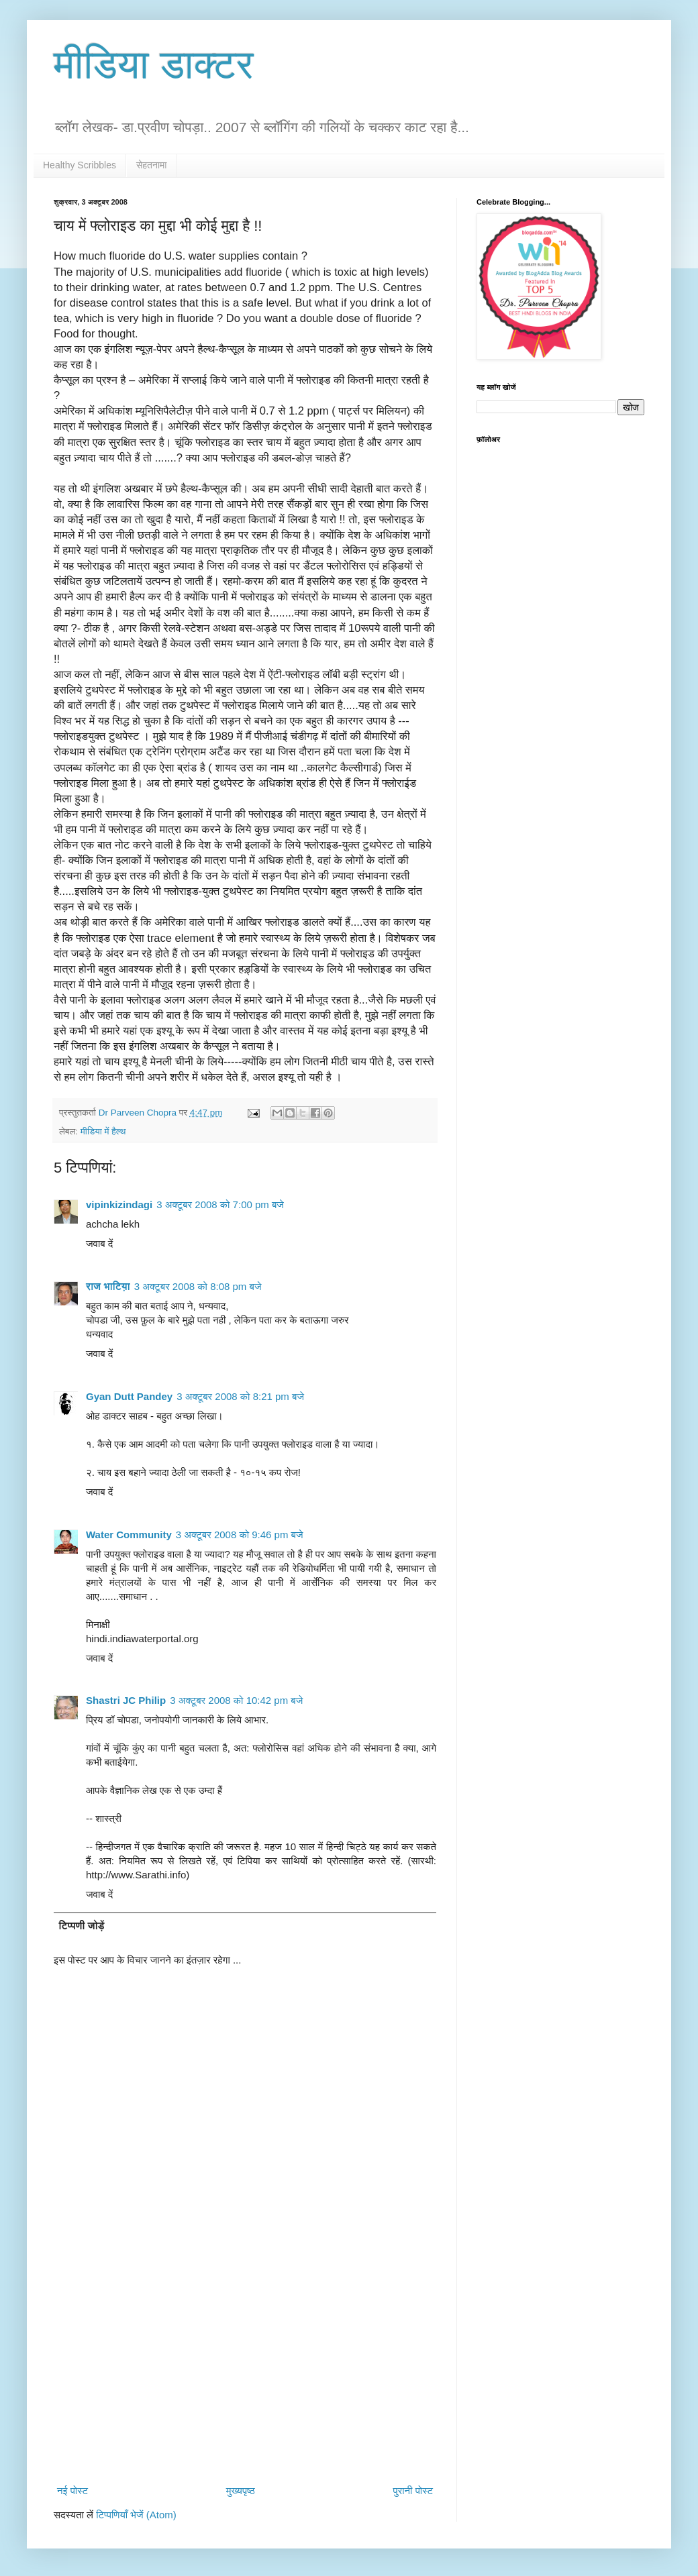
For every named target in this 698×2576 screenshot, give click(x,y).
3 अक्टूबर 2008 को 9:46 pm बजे (239, 1534)
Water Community (129, 1534)
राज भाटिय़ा (108, 1286)
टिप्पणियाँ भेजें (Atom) (136, 2514)
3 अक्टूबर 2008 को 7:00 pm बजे (220, 1204)
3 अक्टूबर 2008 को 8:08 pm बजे (198, 1286)
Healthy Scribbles (79, 165)
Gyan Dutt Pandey (129, 1396)
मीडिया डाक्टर (154, 64)
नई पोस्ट (72, 2490)
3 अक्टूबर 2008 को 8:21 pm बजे (240, 1396)
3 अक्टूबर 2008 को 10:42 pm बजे (236, 1700)
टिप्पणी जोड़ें (82, 1925)
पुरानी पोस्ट (413, 2490)
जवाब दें (99, 1243)
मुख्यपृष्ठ (240, 2490)
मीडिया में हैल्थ (103, 1131)
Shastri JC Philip (126, 1700)
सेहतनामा (151, 165)
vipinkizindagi (119, 1204)
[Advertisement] (245, 2369)
